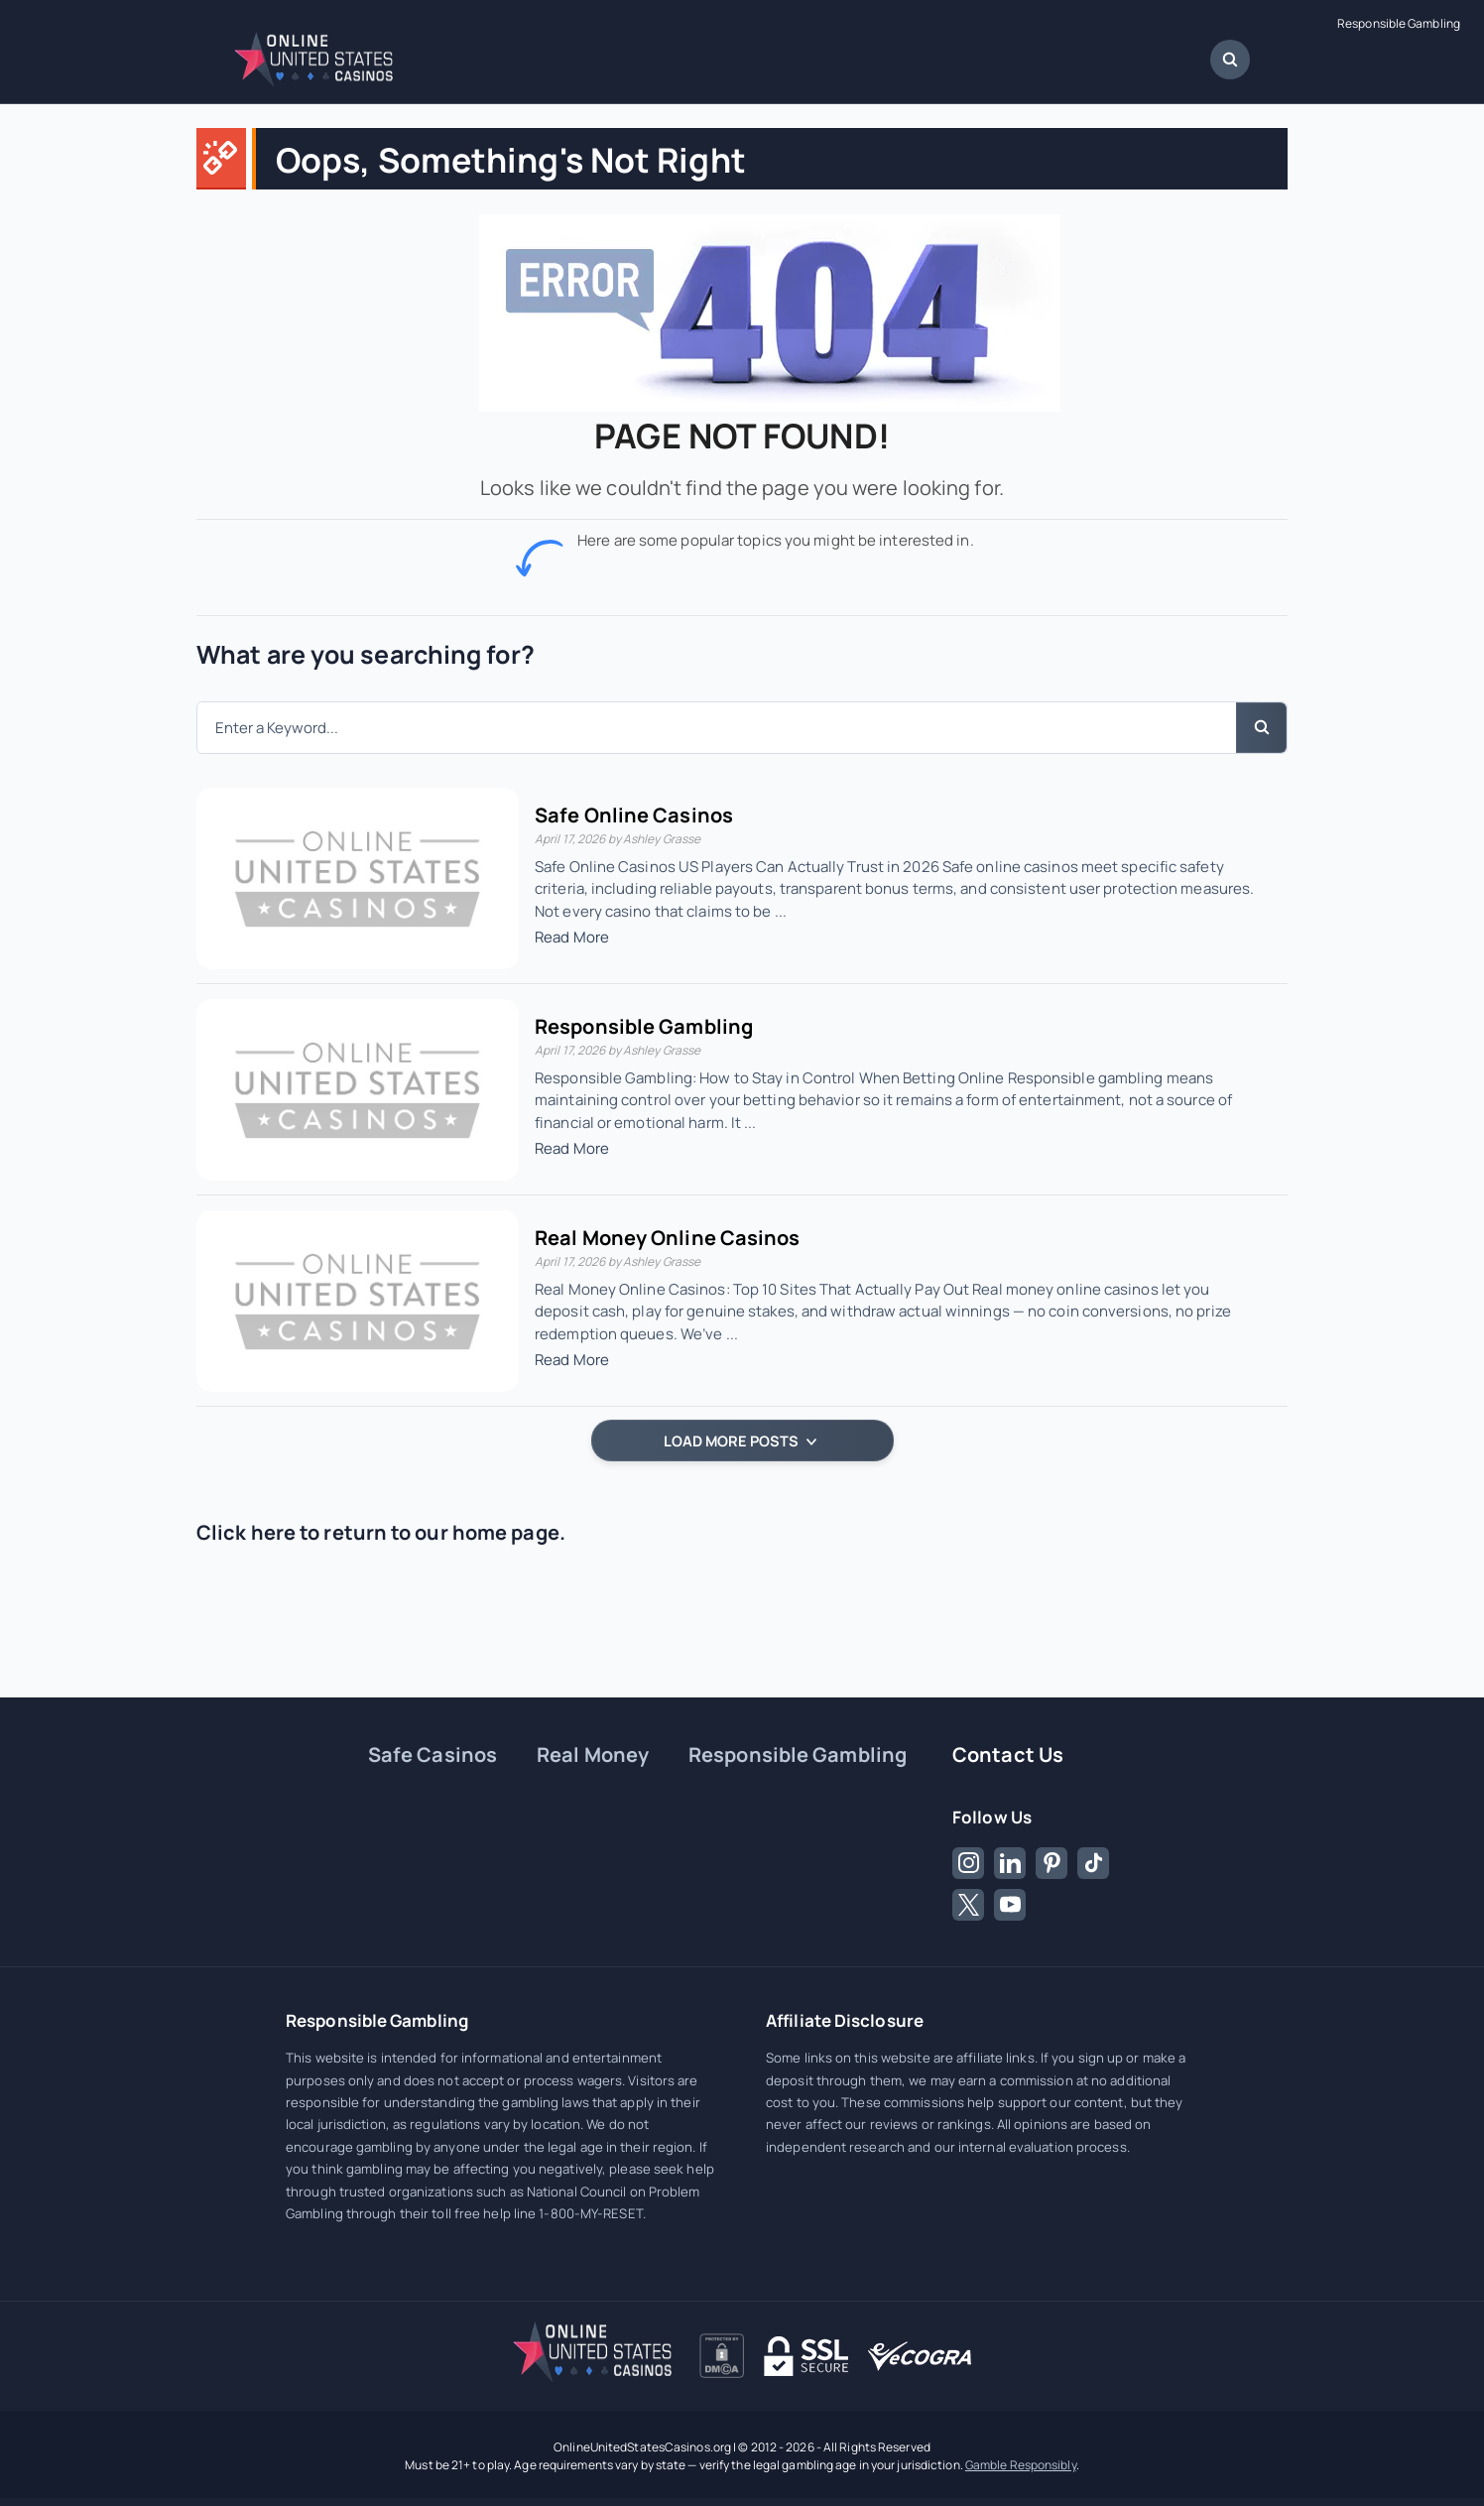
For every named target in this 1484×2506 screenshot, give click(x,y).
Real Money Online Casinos (668, 1237)
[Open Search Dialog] (1230, 59)
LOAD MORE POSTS (739, 1440)
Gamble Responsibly (1020, 2464)
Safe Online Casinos (634, 815)
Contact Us (1007, 1754)
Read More (572, 937)
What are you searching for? (365, 654)
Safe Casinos (432, 1754)
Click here (246, 1532)
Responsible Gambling (1398, 24)
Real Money (593, 1754)
